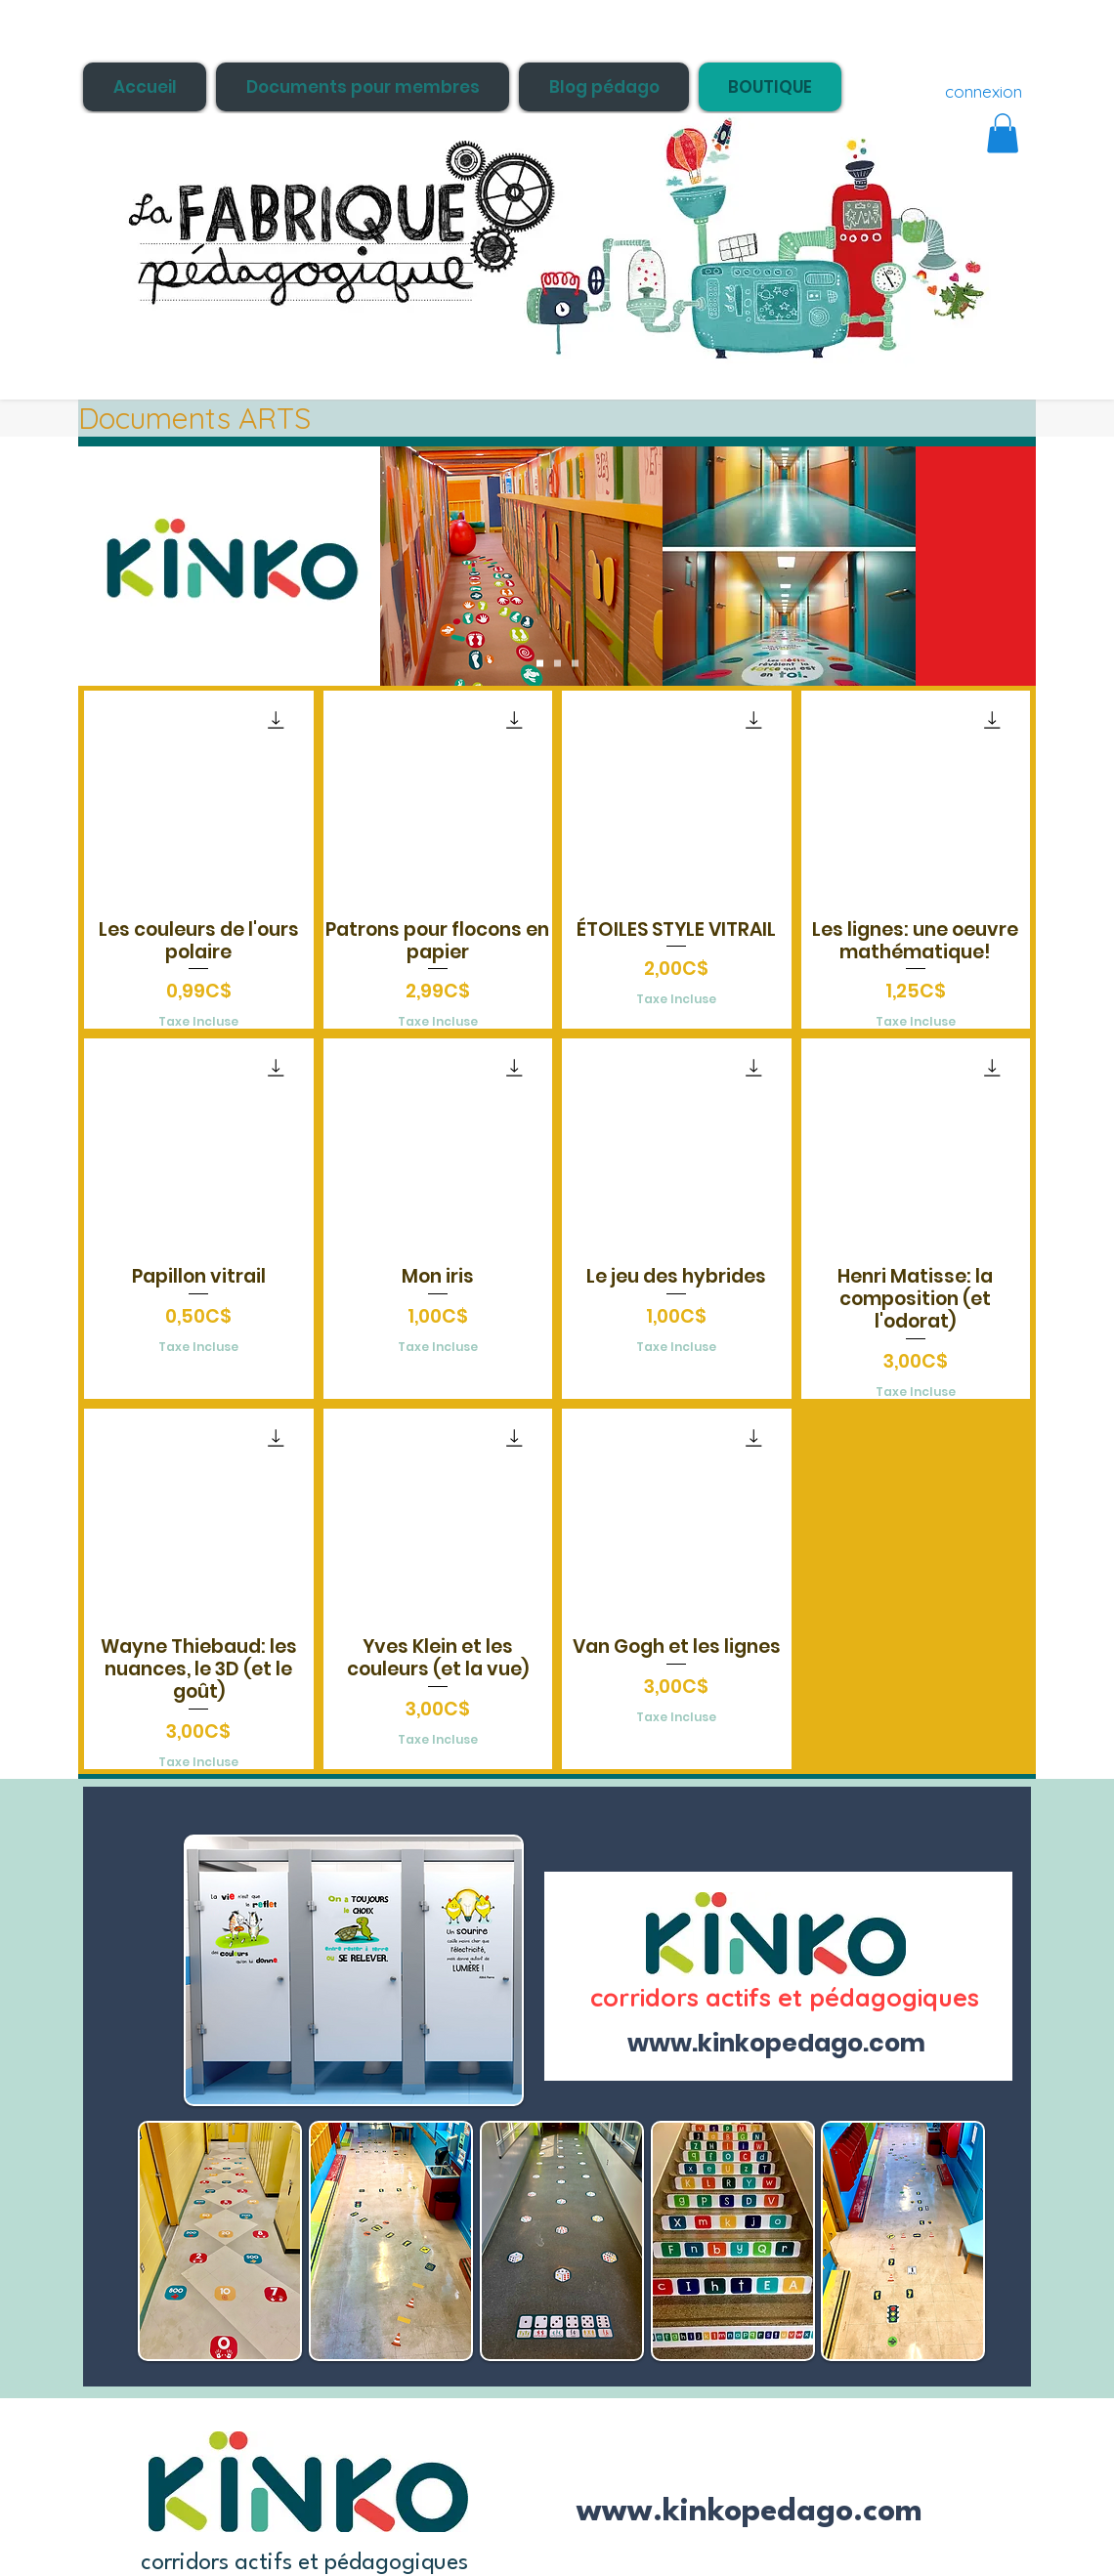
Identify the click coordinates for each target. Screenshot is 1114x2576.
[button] (1002, 133)
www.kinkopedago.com (749, 2512)
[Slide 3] (575, 663)
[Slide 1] (539, 663)
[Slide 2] (557, 663)
